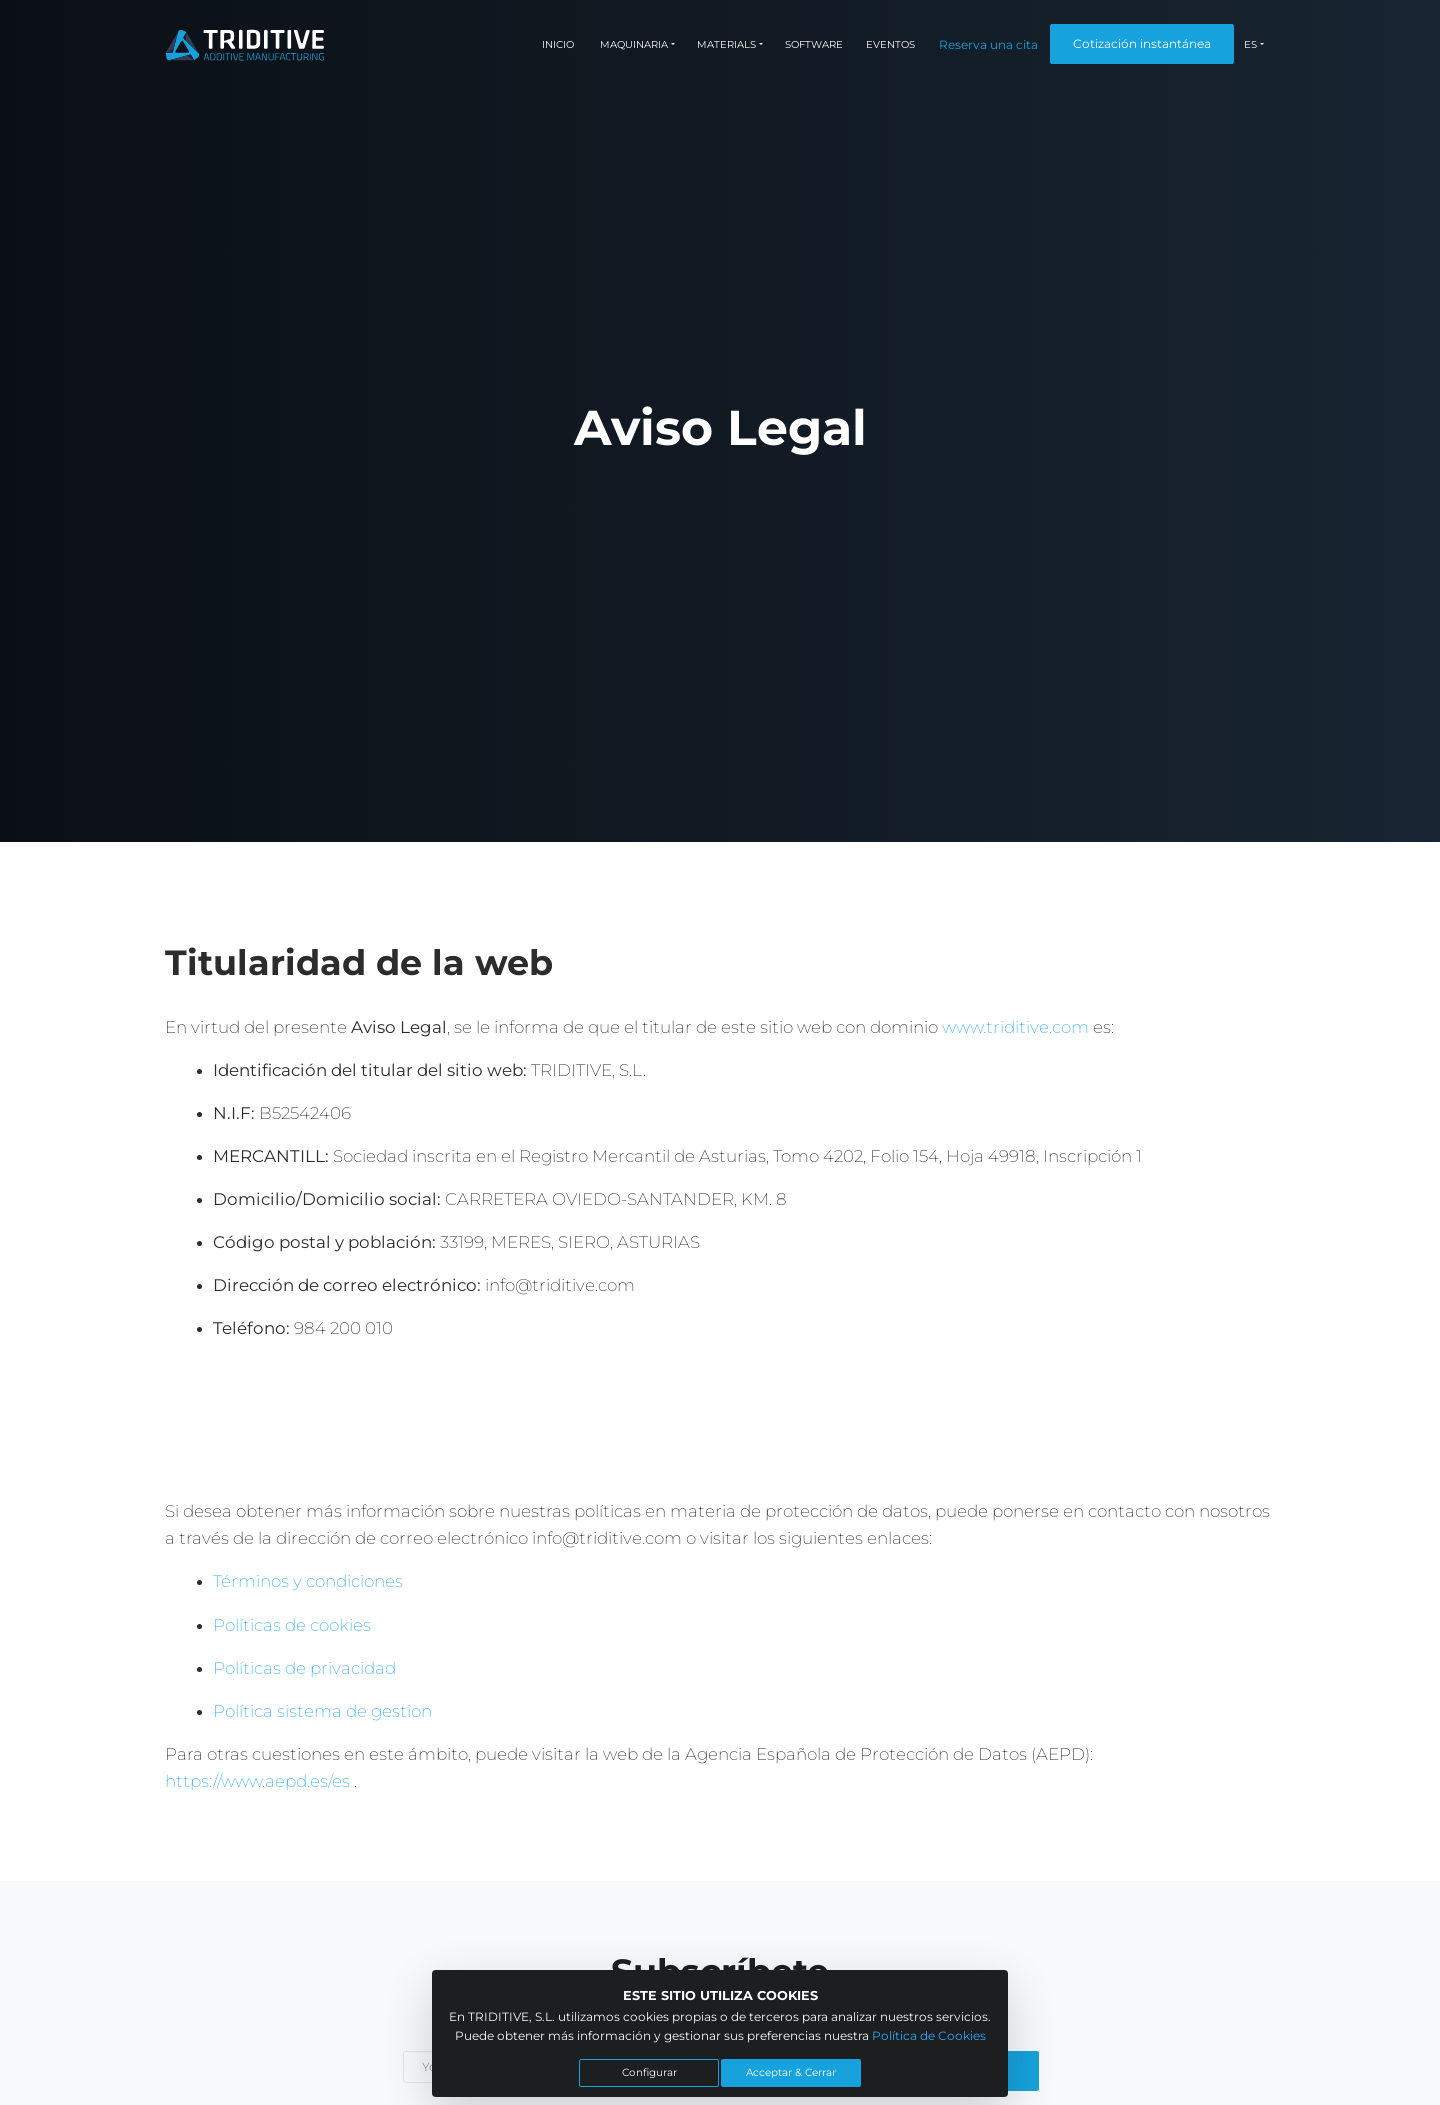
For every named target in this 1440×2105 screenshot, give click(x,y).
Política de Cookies (929, 2035)
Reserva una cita (988, 44)
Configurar (649, 2072)
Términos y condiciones (308, 1581)
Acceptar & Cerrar (791, 2072)
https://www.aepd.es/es (259, 1781)
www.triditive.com (1015, 1027)
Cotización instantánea (1142, 43)
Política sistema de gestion (322, 1711)
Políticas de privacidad (304, 1668)
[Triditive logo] (245, 45)
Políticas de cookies (292, 1625)
